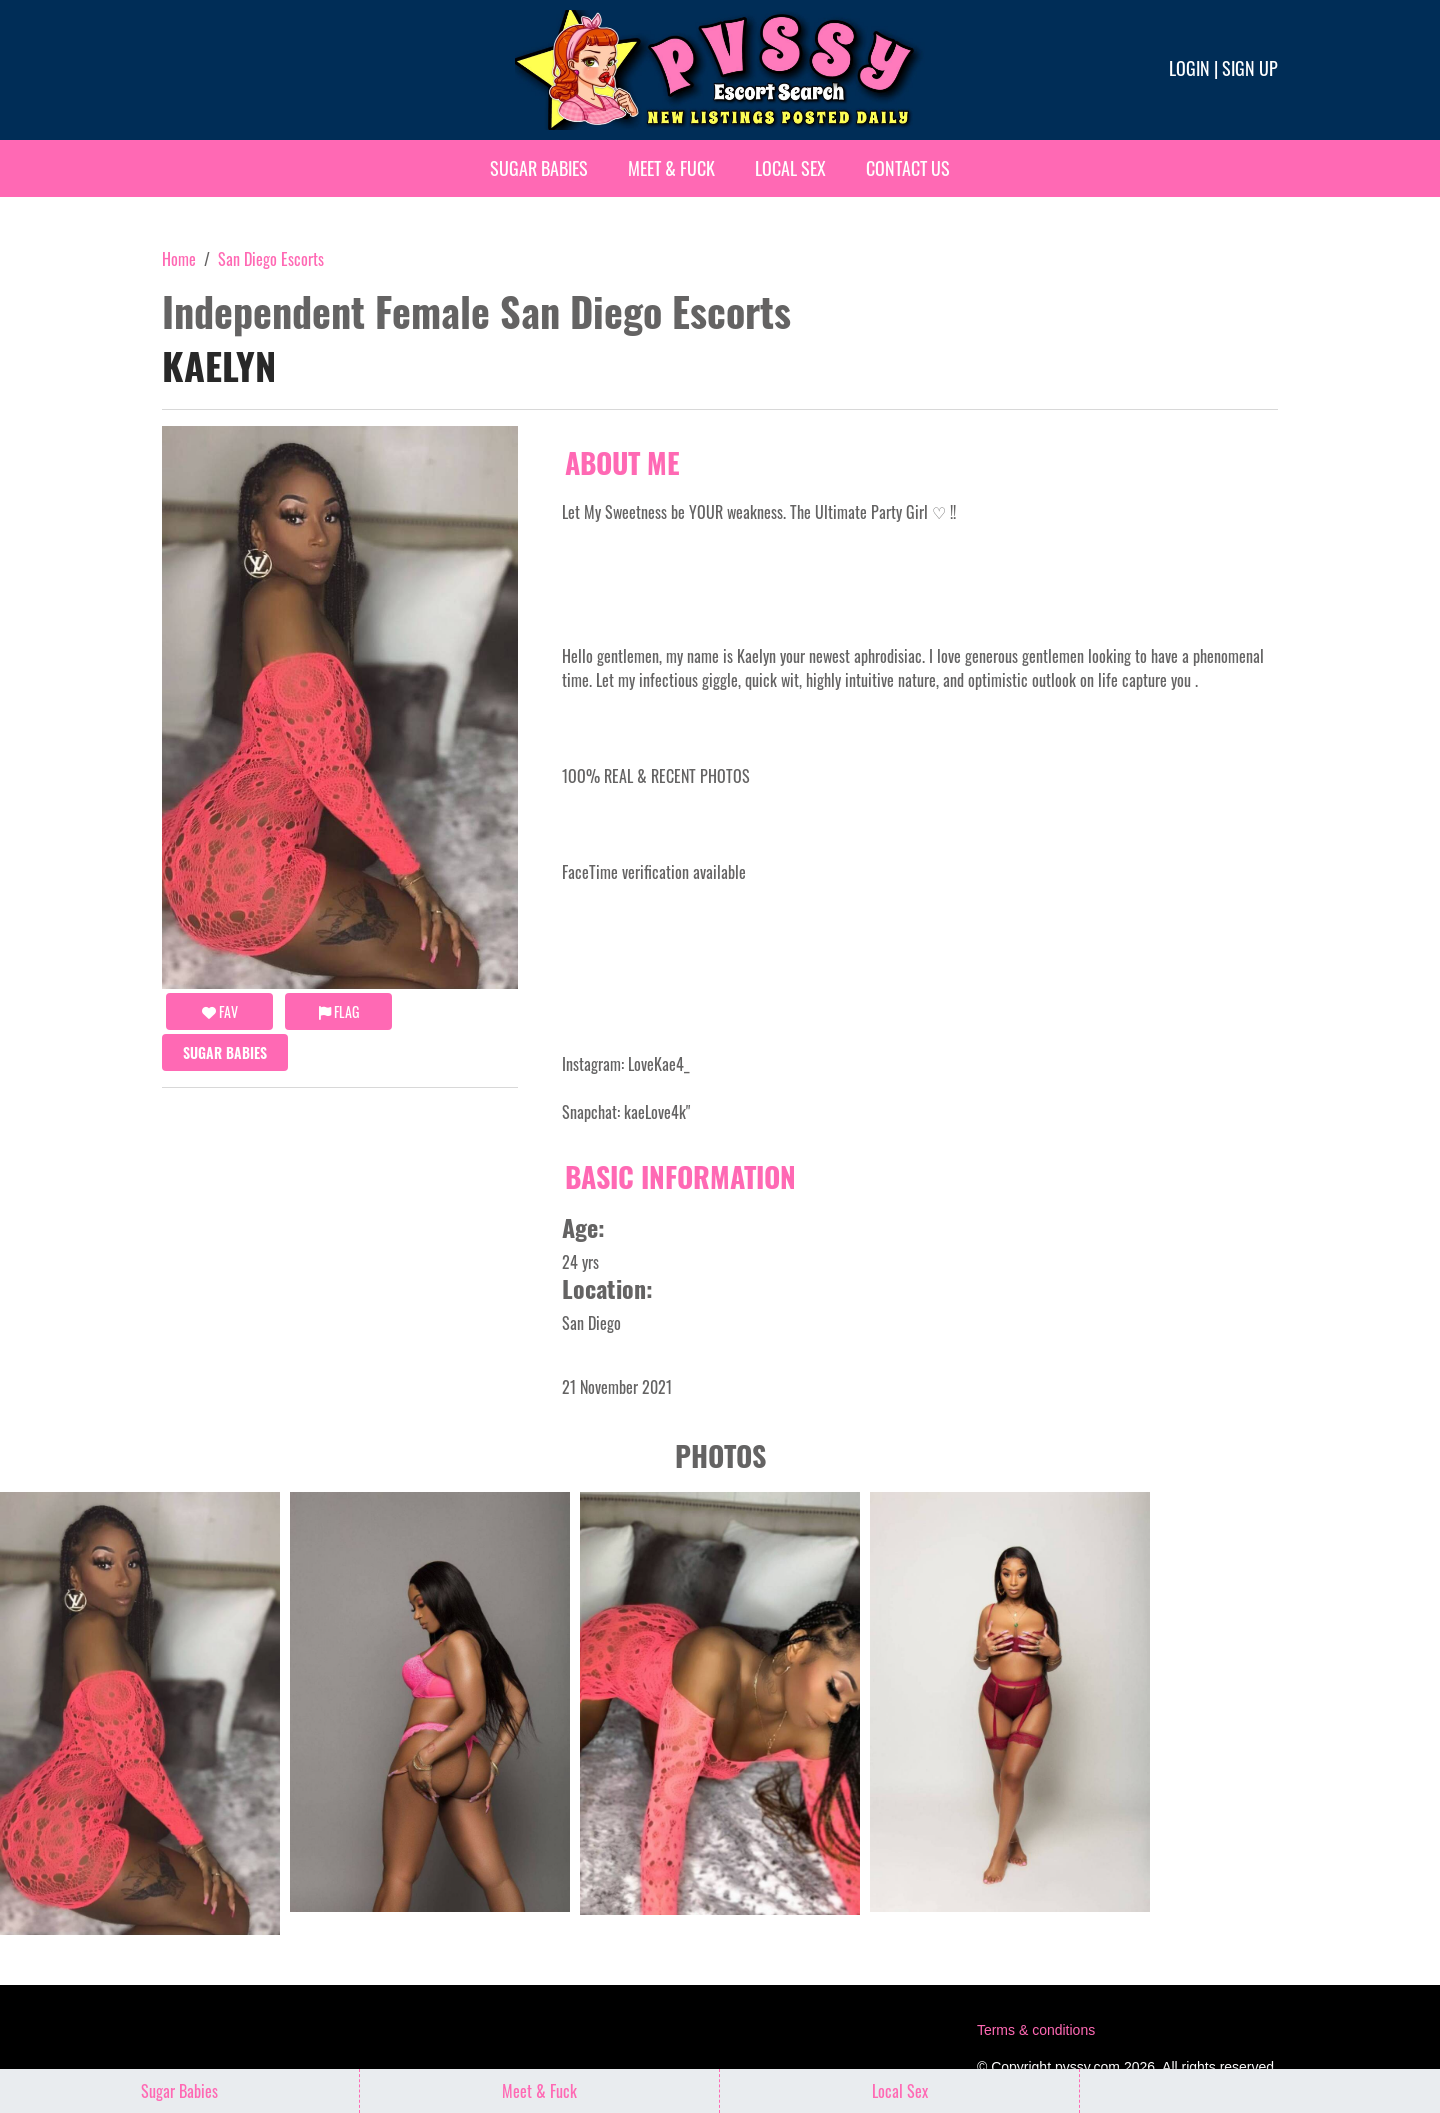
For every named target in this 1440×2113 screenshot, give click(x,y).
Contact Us (908, 168)
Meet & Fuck (671, 168)
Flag (339, 1011)
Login (1189, 68)
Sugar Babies (539, 168)
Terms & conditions (1036, 2030)
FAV (220, 1011)
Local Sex (790, 168)
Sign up (1250, 68)
